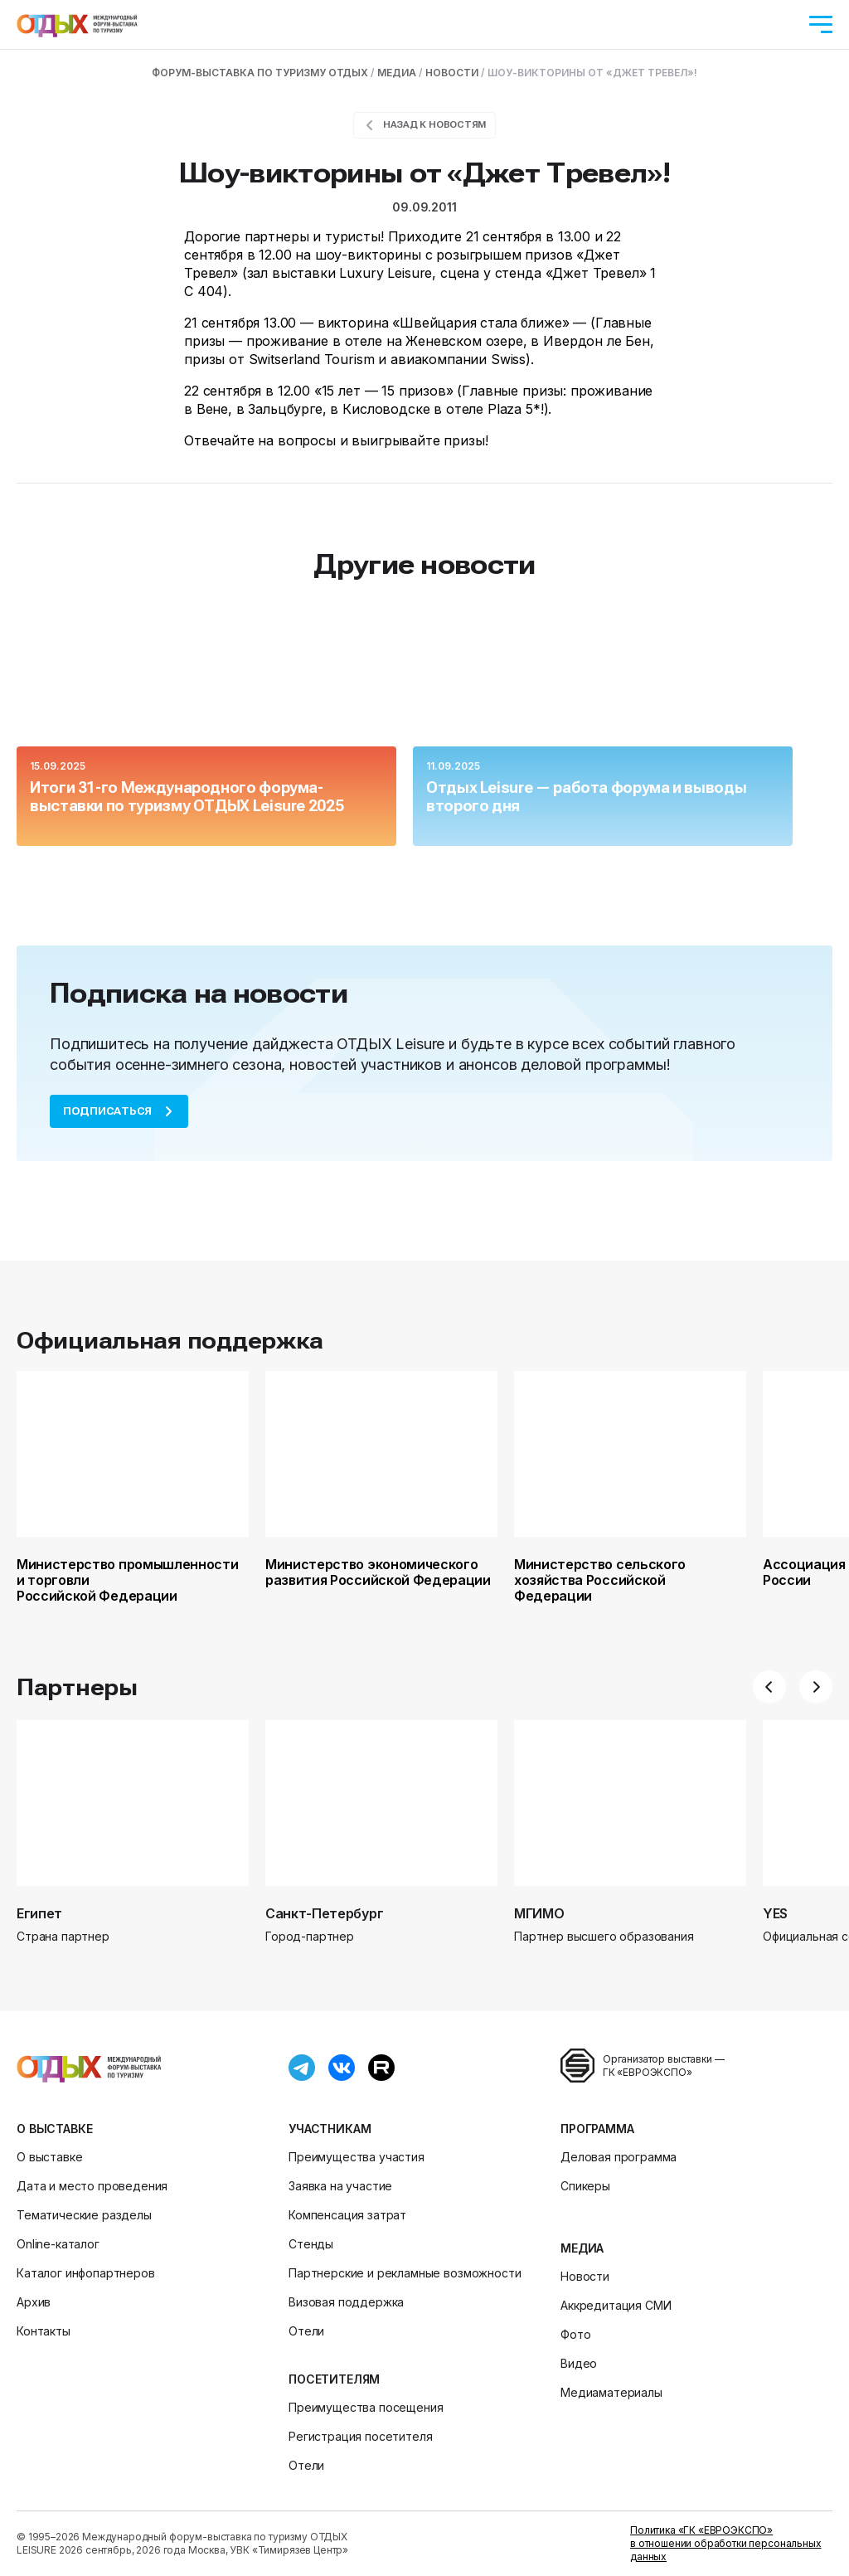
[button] (769, 1687)
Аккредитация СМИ (615, 2305)
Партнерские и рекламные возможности (405, 2273)
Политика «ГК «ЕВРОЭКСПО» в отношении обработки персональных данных (726, 2543)
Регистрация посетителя (360, 2436)
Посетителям (334, 2379)
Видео (578, 2363)
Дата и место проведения (92, 2186)
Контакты (43, 2331)
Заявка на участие (340, 2186)
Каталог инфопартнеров (86, 2273)
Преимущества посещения (366, 2407)
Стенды (311, 2244)
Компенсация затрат (347, 2215)
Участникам (330, 2129)
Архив (34, 2302)
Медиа (582, 2248)
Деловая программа (618, 2157)
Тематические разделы (84, 2215)
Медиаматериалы (611, 2392)
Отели (306, 2331)
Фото (575, 2334)
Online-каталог (58, 2244)
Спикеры (585, 2186)
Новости (584, 2276)
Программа (597, 2129)
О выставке (54, 2129)
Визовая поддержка (346, 2302)
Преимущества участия (356, 2157)
